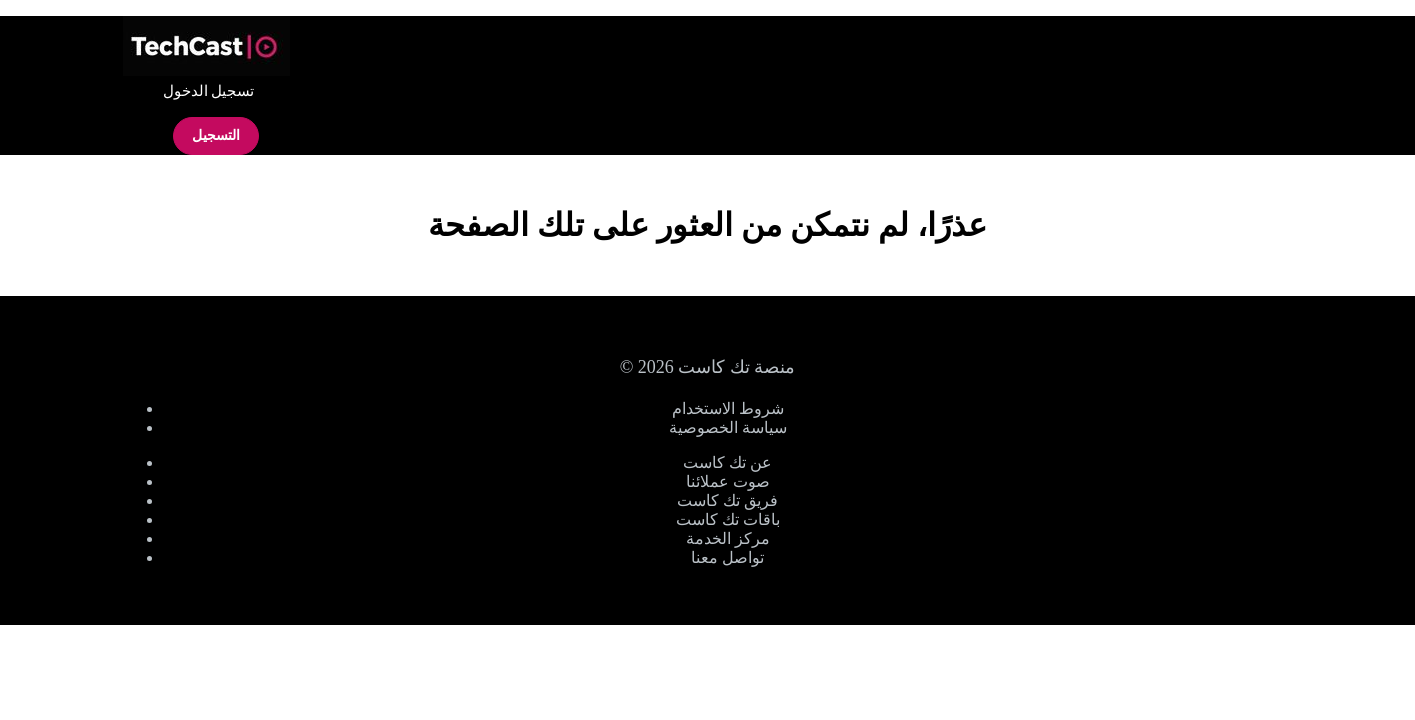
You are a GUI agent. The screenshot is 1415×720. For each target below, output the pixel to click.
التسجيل (216, 135)
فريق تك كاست (727, 500)
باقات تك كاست (728, 519)
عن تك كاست (727, 462)
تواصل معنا (727, 557)
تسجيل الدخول (209, 91)
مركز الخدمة (728, 538)
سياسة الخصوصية (728, 427)
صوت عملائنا (728, 481)
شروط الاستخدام (728, 408)
